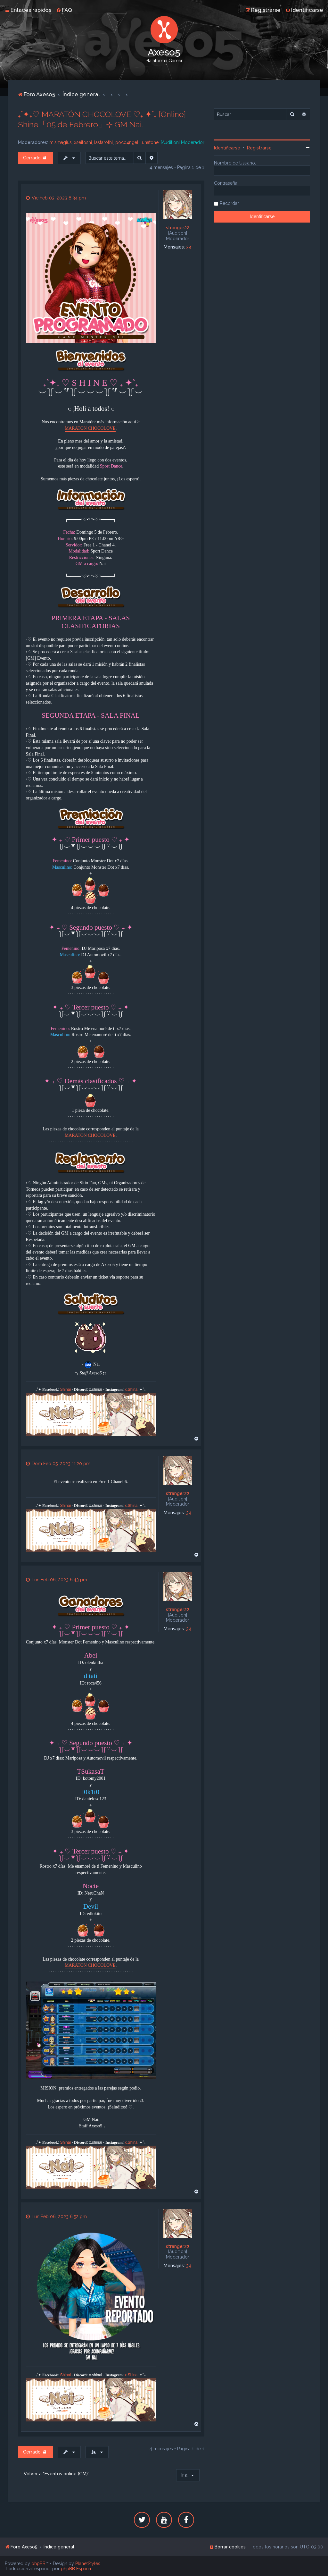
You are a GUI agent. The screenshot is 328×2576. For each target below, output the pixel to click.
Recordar (229, 203)
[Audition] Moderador (182, 142)
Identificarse (227, 147)
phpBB (38, 2563)
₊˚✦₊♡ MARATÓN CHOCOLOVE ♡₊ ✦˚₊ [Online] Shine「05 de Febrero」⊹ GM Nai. (102, 119)
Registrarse (259, 147)
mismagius (60, 142)
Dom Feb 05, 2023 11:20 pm (58, 1463)
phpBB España (76, 2568)
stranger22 (177, 227)
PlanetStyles (87, 2563)
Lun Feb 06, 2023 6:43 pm (56, 1579)
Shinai (65, 1390)
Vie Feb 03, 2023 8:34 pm (56, 197)
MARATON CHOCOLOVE (90, 428)
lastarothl (103, 142)
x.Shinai (131, 1390)
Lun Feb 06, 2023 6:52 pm (56, 2216)
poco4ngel (126, 142)
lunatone (150, 142)
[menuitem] (64, 9)
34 (189, 246)
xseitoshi (83, 142)
